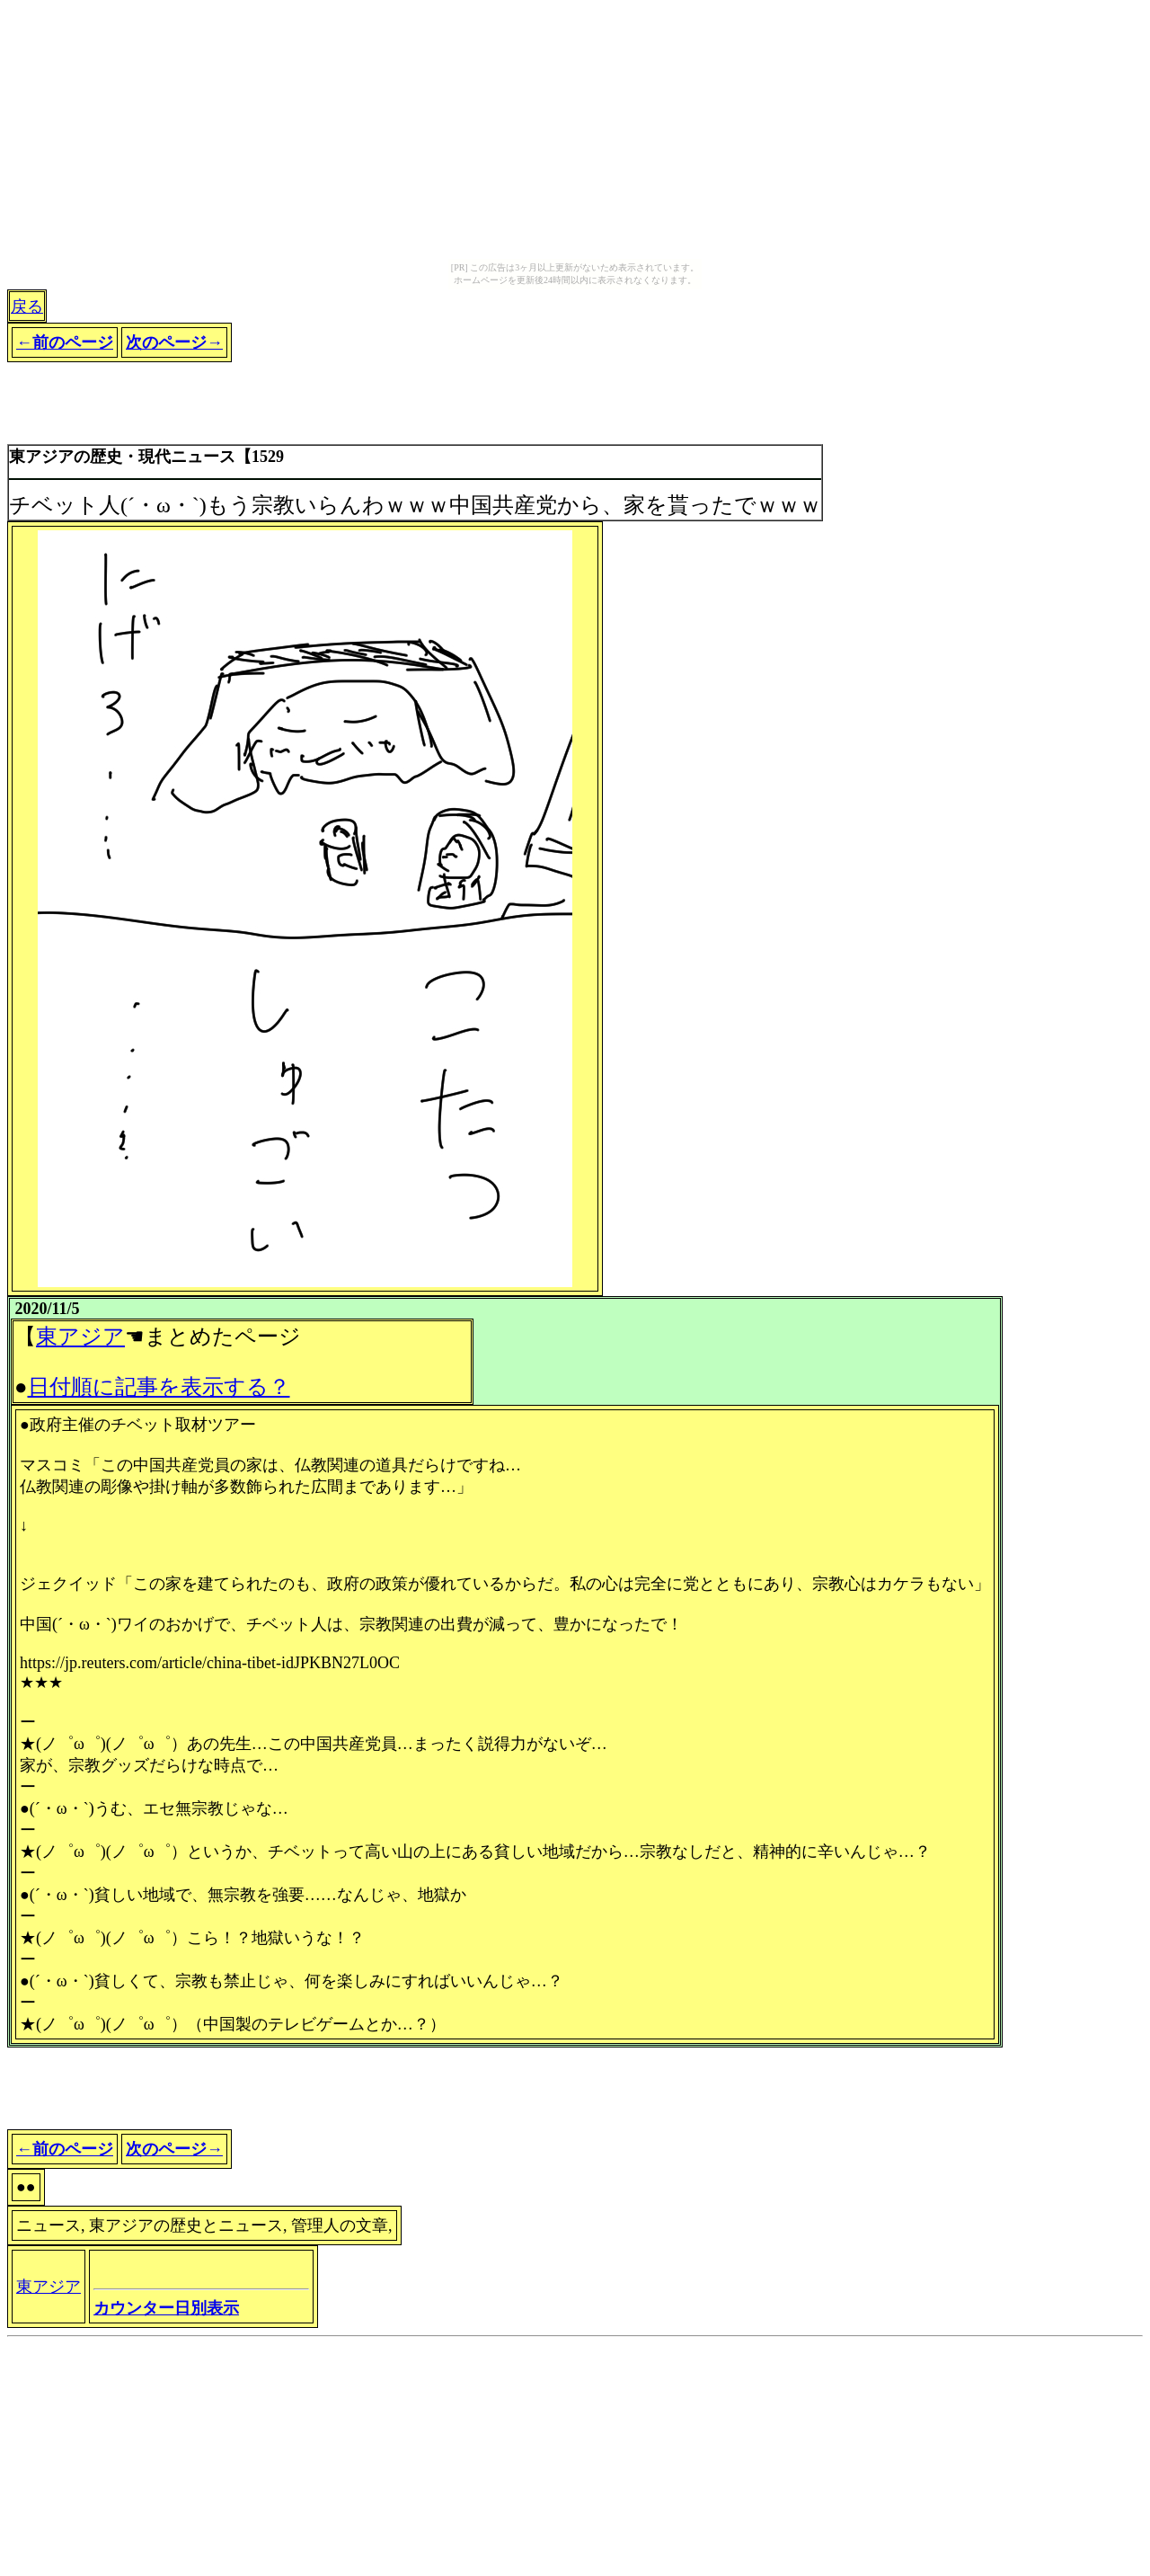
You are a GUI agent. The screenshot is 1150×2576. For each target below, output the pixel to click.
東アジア (80, 1336)
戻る (27, 306)
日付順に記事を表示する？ (159, 1387)
